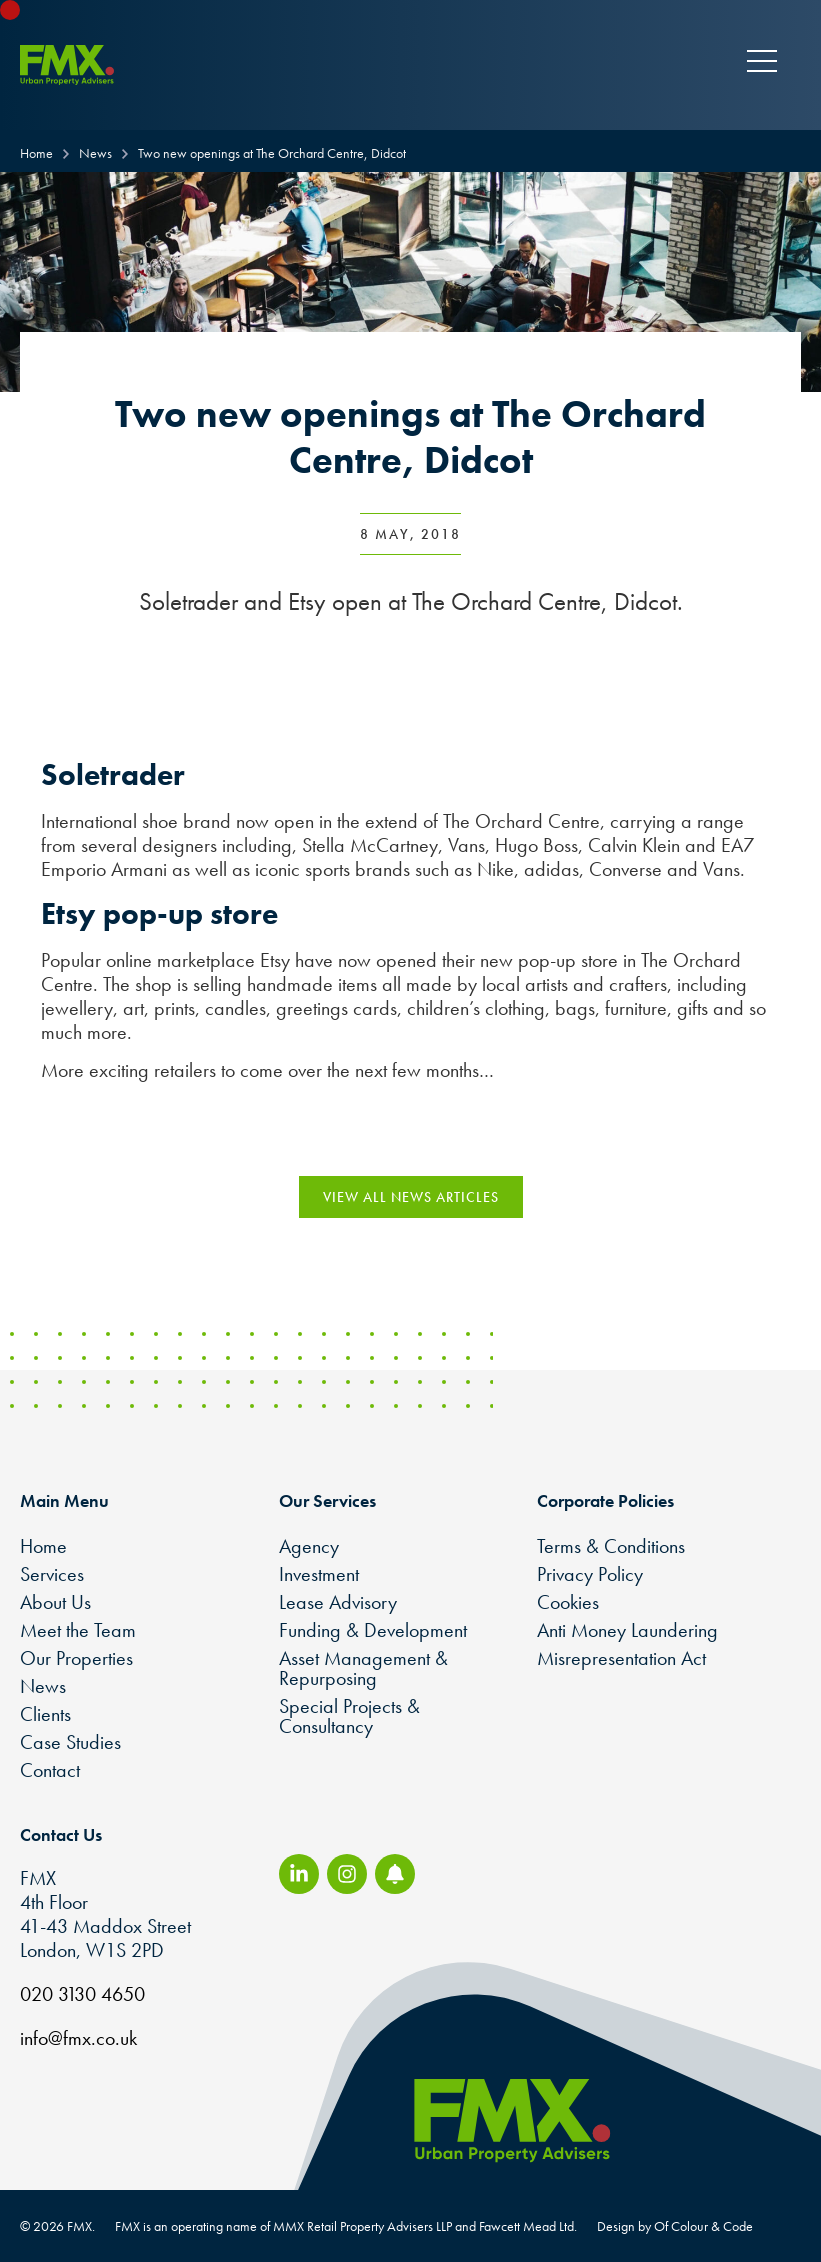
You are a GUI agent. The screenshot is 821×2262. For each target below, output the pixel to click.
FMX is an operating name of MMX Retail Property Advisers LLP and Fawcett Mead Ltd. (346, 2226)
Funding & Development (373, 1630)
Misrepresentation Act (621, 1658)
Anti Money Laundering (627, 1630)
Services (52, 1574)
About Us (55, 1602)
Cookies (568, 1602)
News (43, 1686)
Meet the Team (78, 1630)
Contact (50, 1770)
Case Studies (70, 1742)
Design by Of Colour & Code (675, 2226)
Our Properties (76, 1658)
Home (43, 1546)
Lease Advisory (338, 1602)
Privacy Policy (590, 1574)
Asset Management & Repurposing (363, 1668)
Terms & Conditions (611, 1546)
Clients (45, 1714)
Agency (309, 1546)
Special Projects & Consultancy (349, 1716)
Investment (319, 1574)
